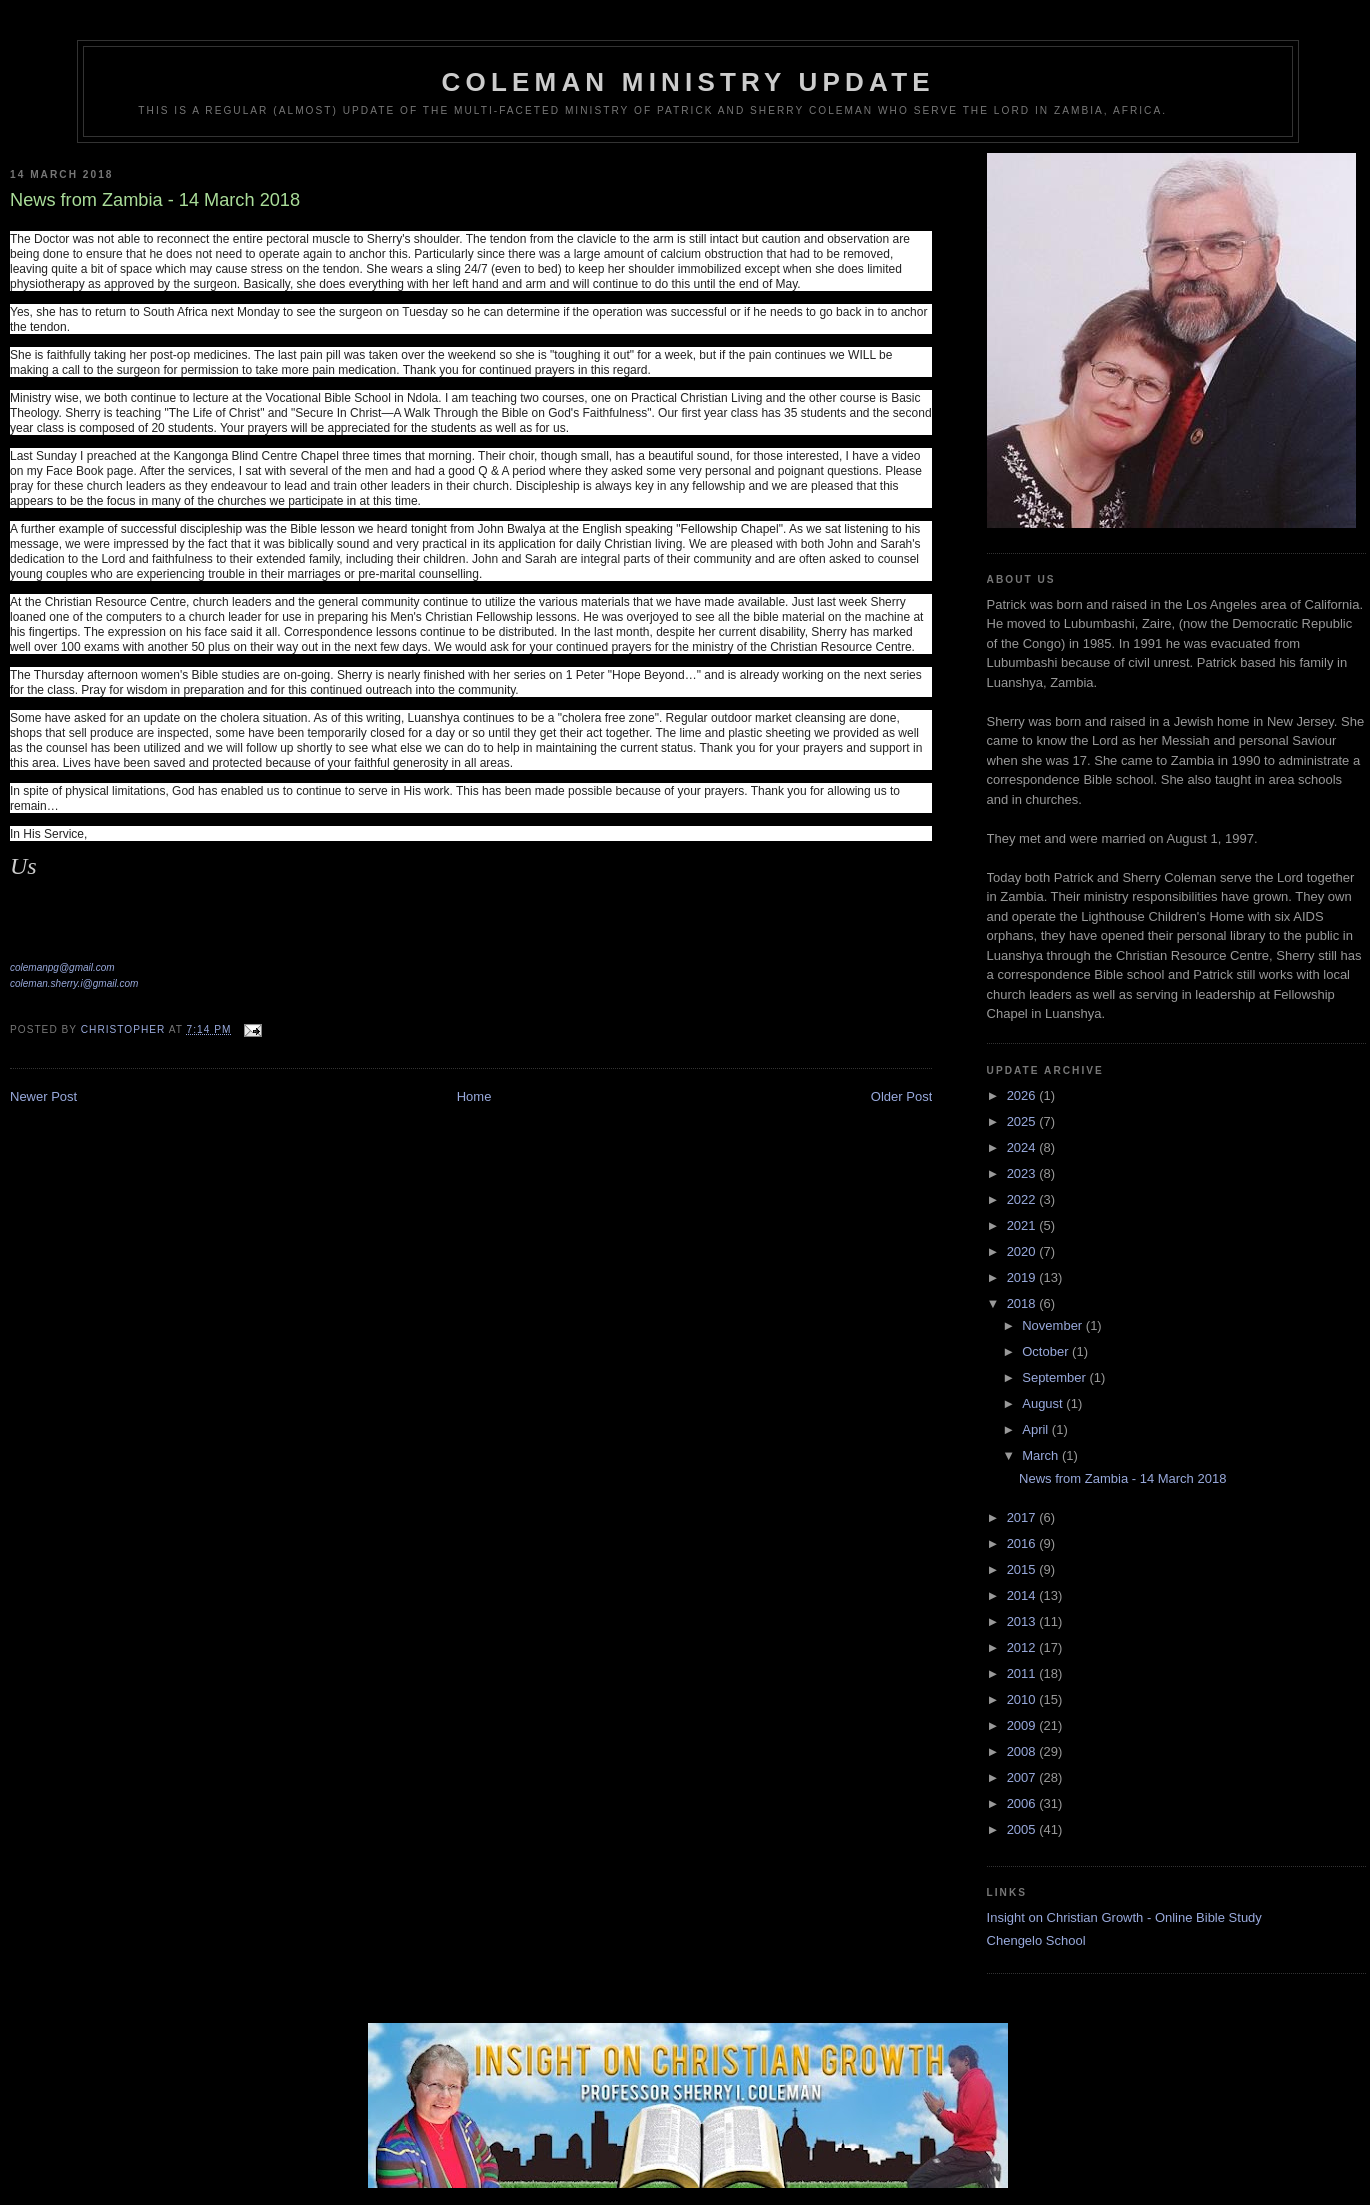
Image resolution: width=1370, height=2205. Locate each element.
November (1054, 1325)
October (1047, 1351)
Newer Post (43, 1096)
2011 (1023, 1673)
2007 (1023, 1777)
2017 (1023, 1517)
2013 (1023, 1621)
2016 (1023, 1543)
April (1037, 1429)
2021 (1023, 1225)
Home (474, 1096)
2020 (1023, 1251)
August (1044, 1403)
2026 (1023, 1095)
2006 (1023, 1803)
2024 (1023, 1147)
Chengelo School (1036, 1940)
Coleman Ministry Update (688, 82)
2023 (1023, 1173)
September (1055, 1377)
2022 (1023, 1199)
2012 (1023, 1647)
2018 (1023, 1303)
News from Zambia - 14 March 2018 (1122, 1478)
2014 (1023, 1595)
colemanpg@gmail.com (62, 967)
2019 (1023, 1277)
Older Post (901, 1096)
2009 (1023, 1725)
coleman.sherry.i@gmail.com (74, 983)
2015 (1023, 1569)
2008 (1023, 1751)
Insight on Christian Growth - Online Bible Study (1124, 1917)
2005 (1023, 1829)
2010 (1023, 1699)
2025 (1023, 1121)
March (1042, 1455)
